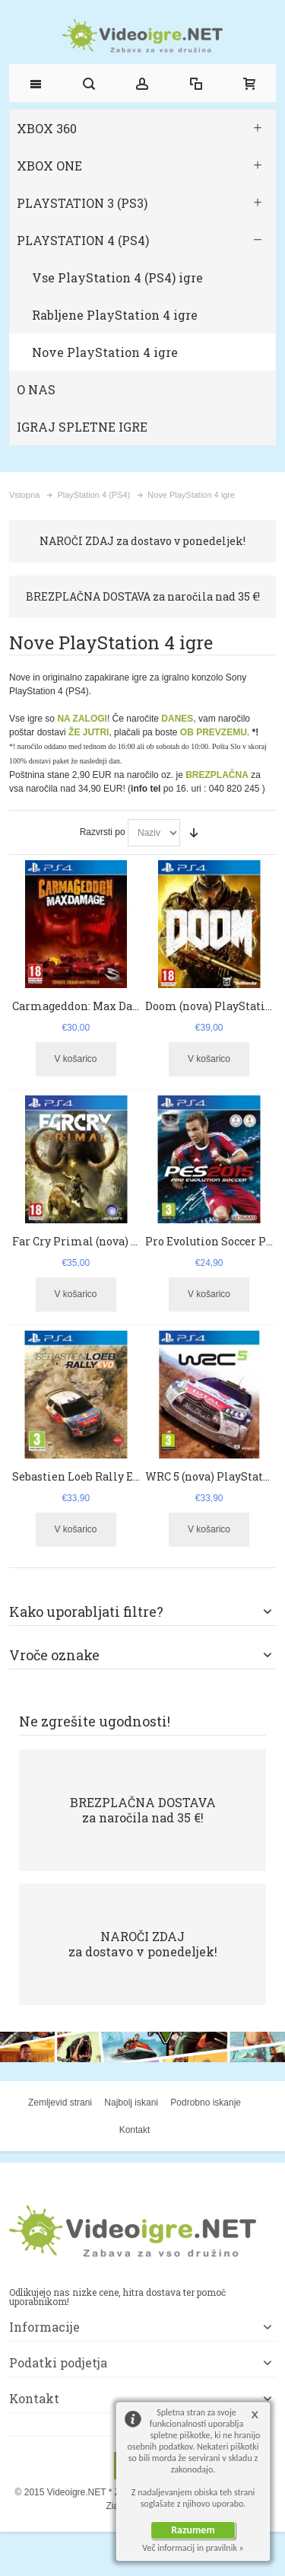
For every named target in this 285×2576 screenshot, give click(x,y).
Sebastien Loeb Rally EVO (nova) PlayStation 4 (135, 1476)
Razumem (193, 2529)
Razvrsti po (102, 832)
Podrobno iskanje (205, 2102)
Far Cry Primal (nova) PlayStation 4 (108, 1241)
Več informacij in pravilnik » (193, 2548)
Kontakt (134, 2130)
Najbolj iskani (131, 2102)
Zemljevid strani (60, 2102)
